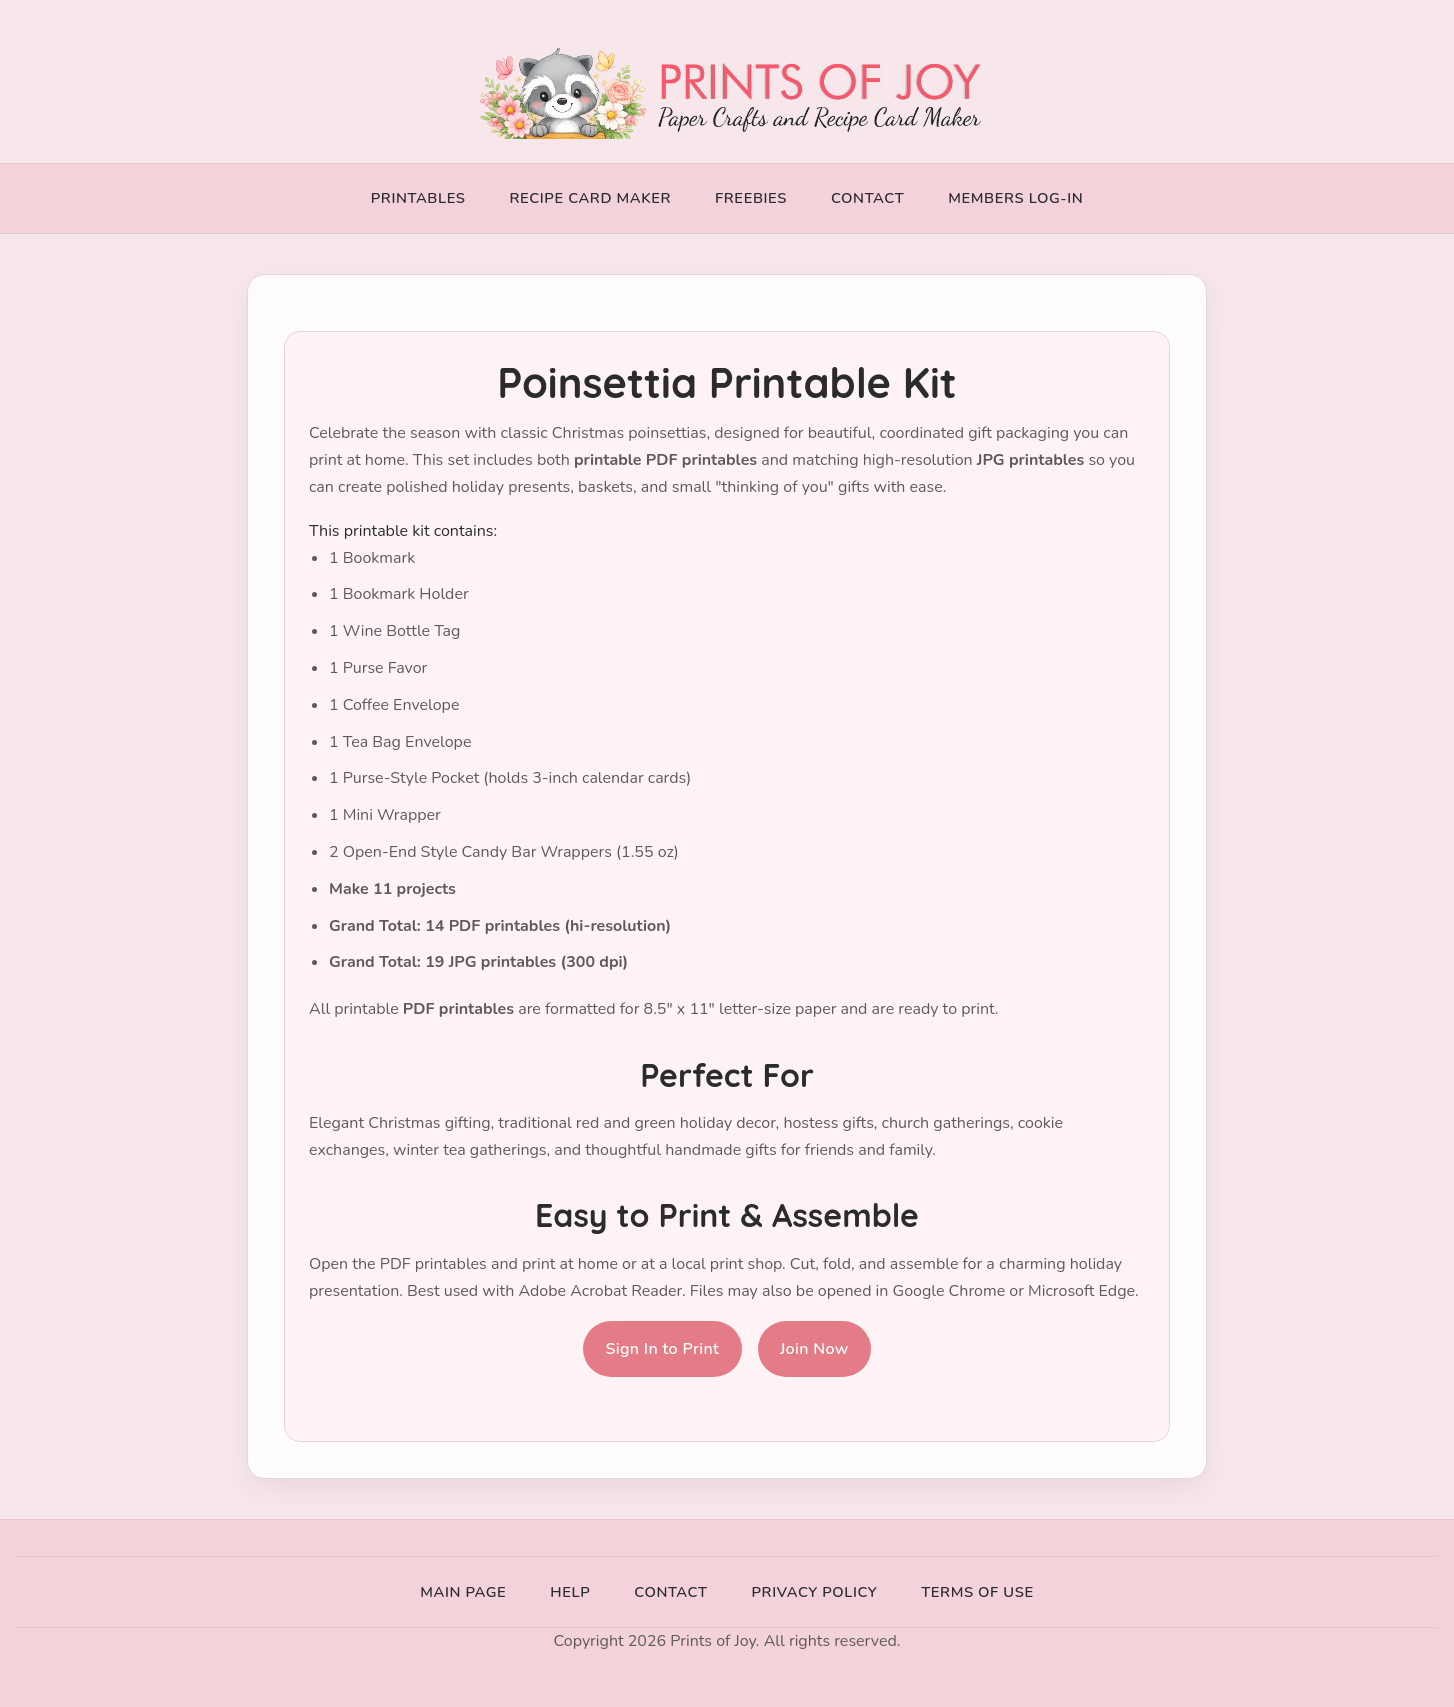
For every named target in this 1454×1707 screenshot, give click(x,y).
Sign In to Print (662, 1349)
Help (570, 1592)
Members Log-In (1015, 198)
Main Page (463, 1592)
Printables (418, 198)
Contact (867, 198)
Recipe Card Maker (591, 198)
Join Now (814, 1349)
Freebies (751, 198)
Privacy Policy (815, 1592)
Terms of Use (977, 1592)
